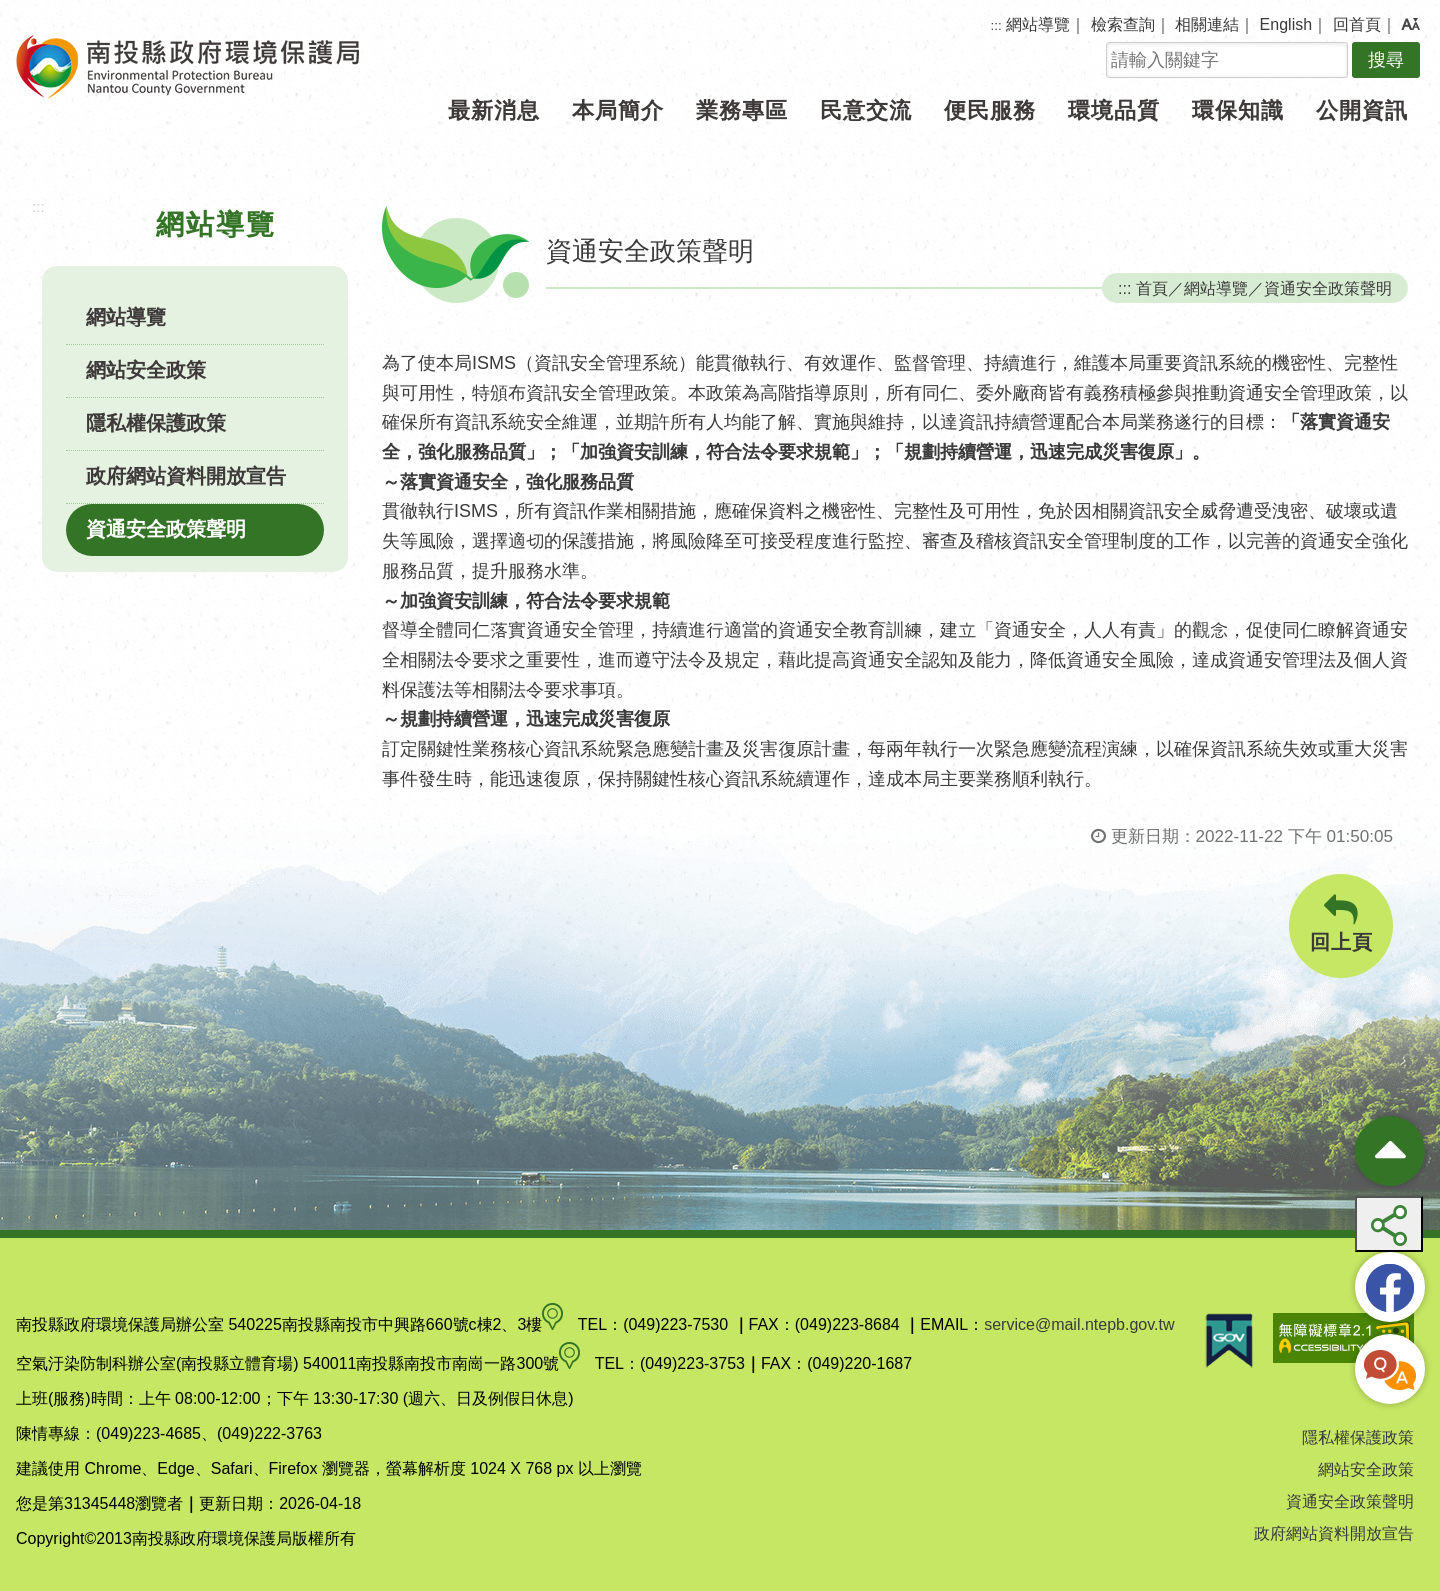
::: (996, 25)
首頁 (1152, 288)
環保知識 (1238, 110)
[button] (1410, 25)
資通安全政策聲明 (166, 529)
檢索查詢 (1123, 24)
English (1286, 24)
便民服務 (990, 110)
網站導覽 (1038, 24)
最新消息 (494, 110)
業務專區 (742, 110)
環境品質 (1114, 110)
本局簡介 (618, 110)
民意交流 (866, 110)
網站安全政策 (146, 370)
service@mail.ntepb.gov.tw (1079, 1324)
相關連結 (1207, 24)
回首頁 (1357, 24)
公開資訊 (1362, 110)
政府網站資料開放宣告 (186, 476)
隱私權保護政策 (156, 423)
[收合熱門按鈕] (1390, 1151)
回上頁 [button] (1341, 923)
